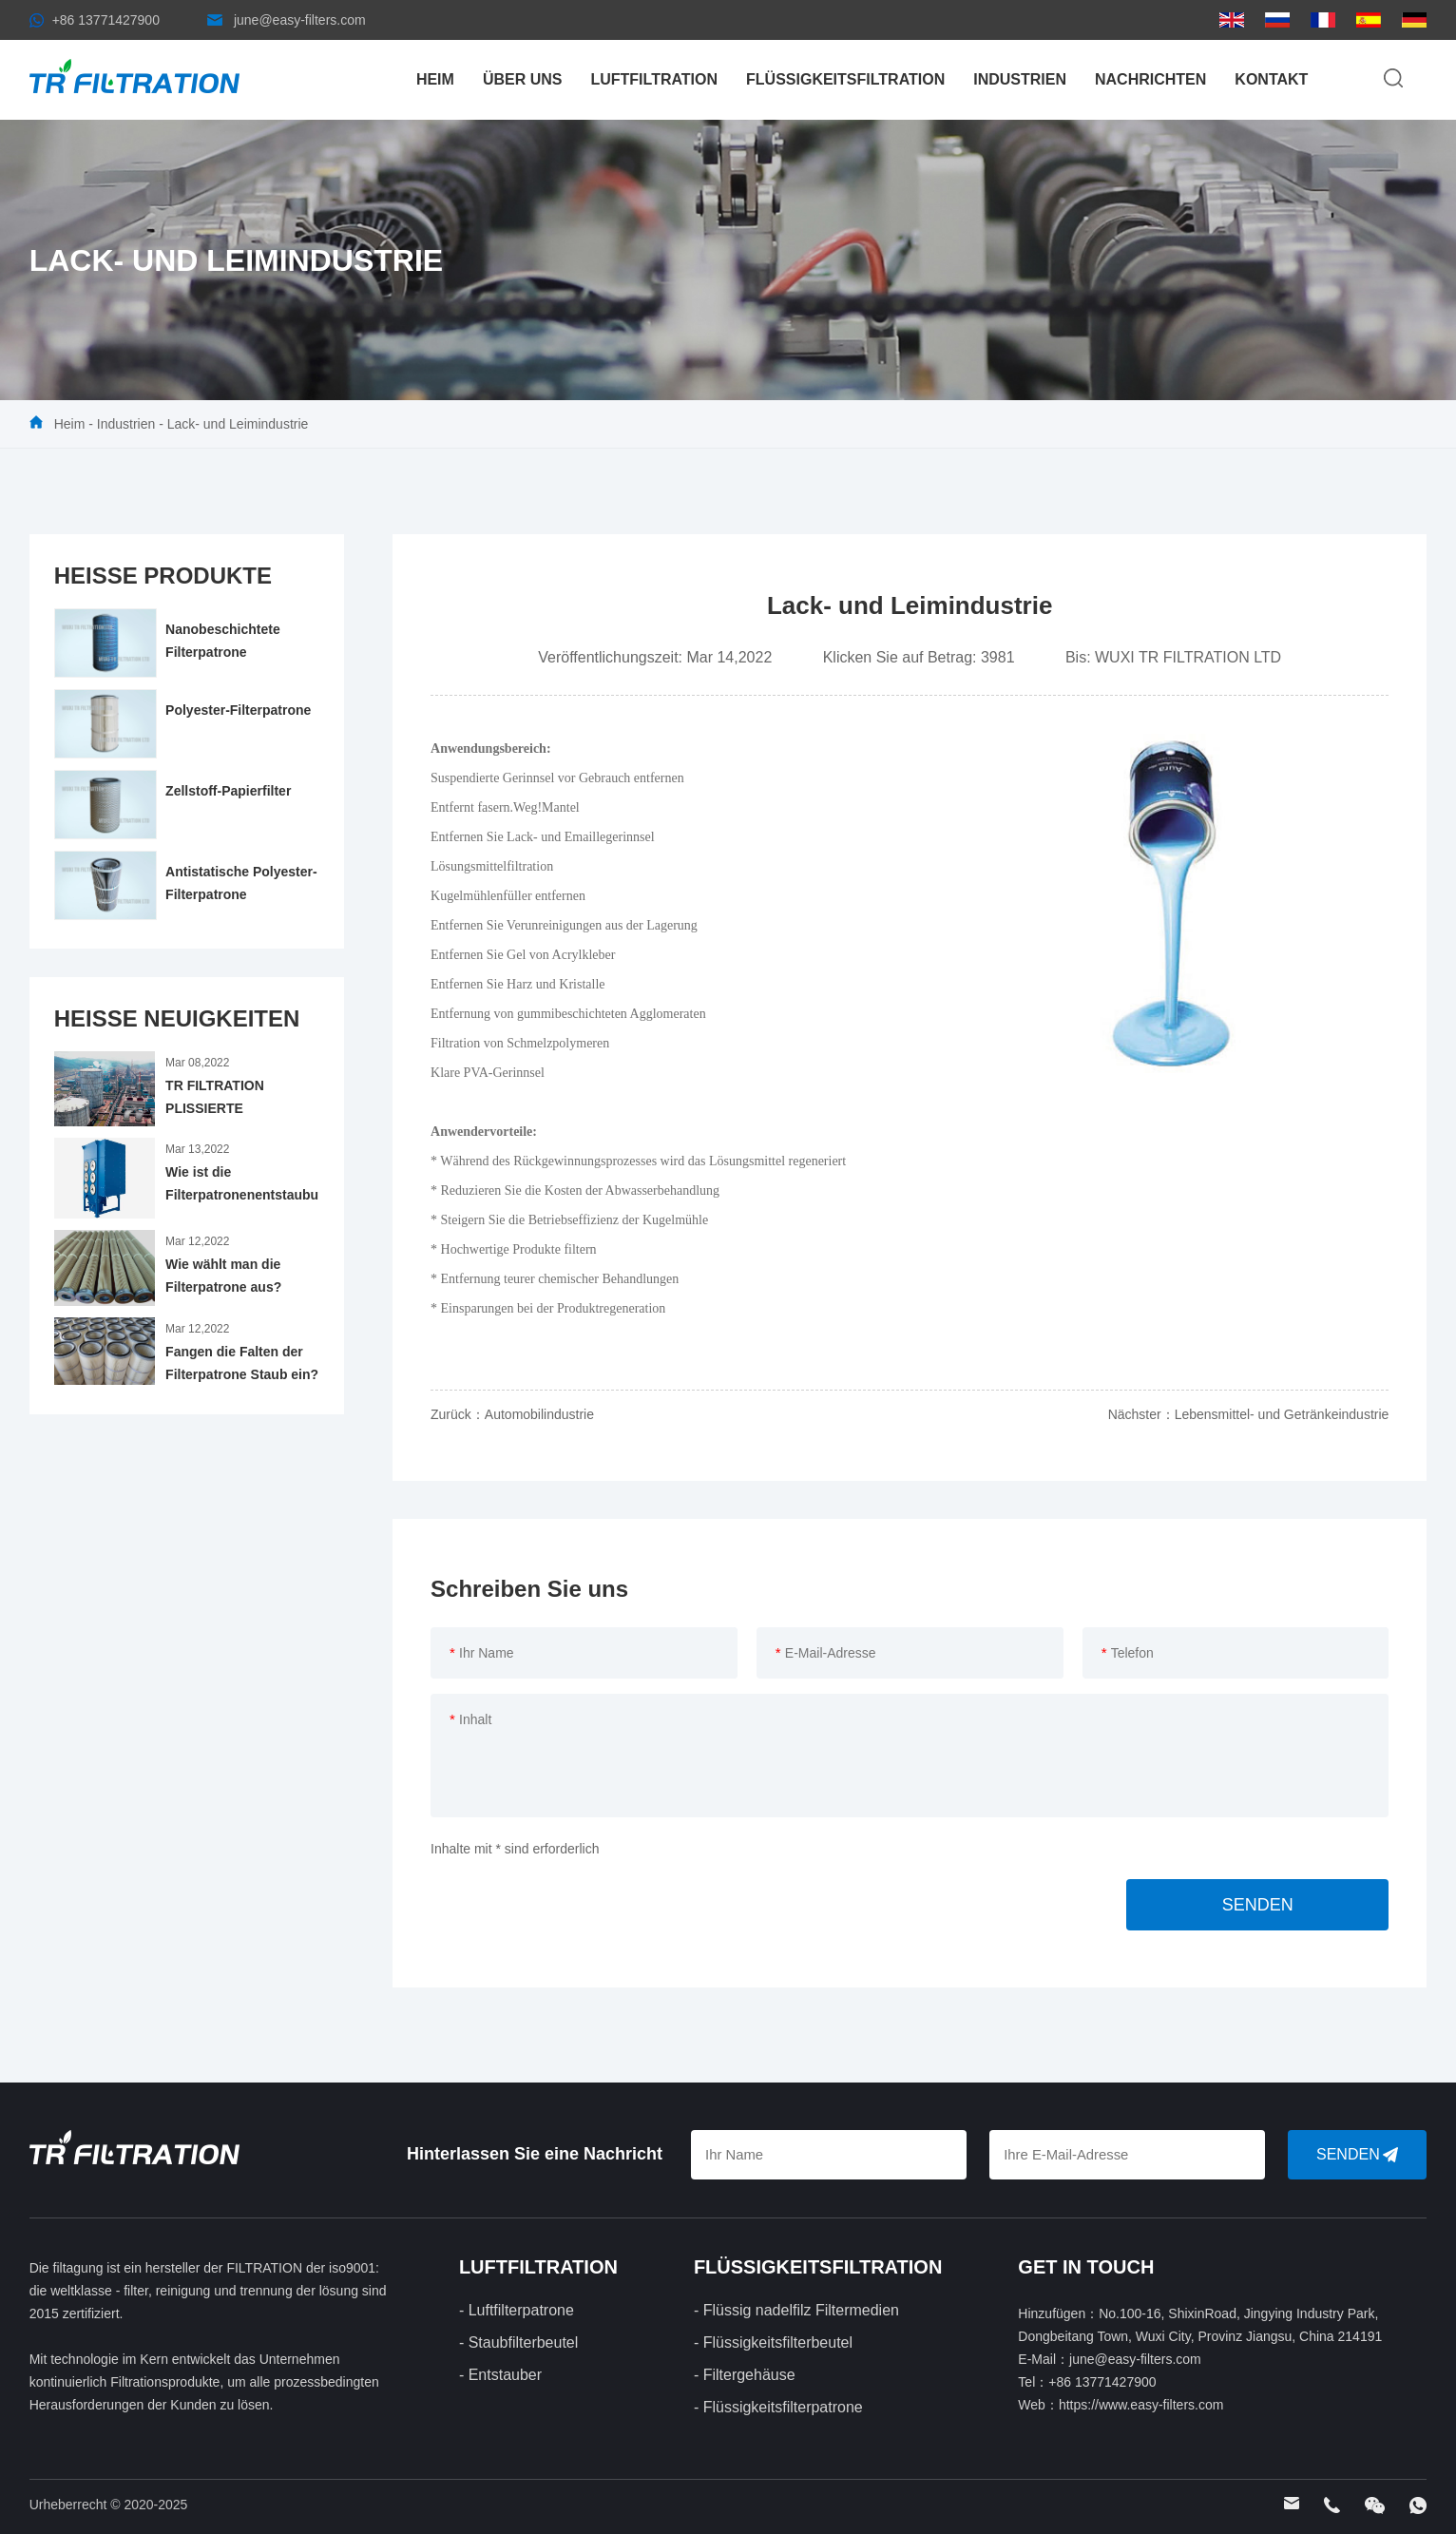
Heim (435, 79)
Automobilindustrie (539, 1414)
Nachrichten (1150, 79)
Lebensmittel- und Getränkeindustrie (1282, 1414)
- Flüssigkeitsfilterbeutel (773, 2342)
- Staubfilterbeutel (518, 2342)
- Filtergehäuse (744, 2375)
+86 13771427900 (106, 20)
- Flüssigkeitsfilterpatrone (778, 2407)
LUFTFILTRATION (654, 79)
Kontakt (1271, 79)
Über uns (523, 79)
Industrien (1019, 79)
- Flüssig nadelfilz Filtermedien (796, 2310)
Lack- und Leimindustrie (238, 424)
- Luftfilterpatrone (516, 2310)
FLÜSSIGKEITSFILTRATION (845, 79)
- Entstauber (500, 2375)
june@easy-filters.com (300, 20)
